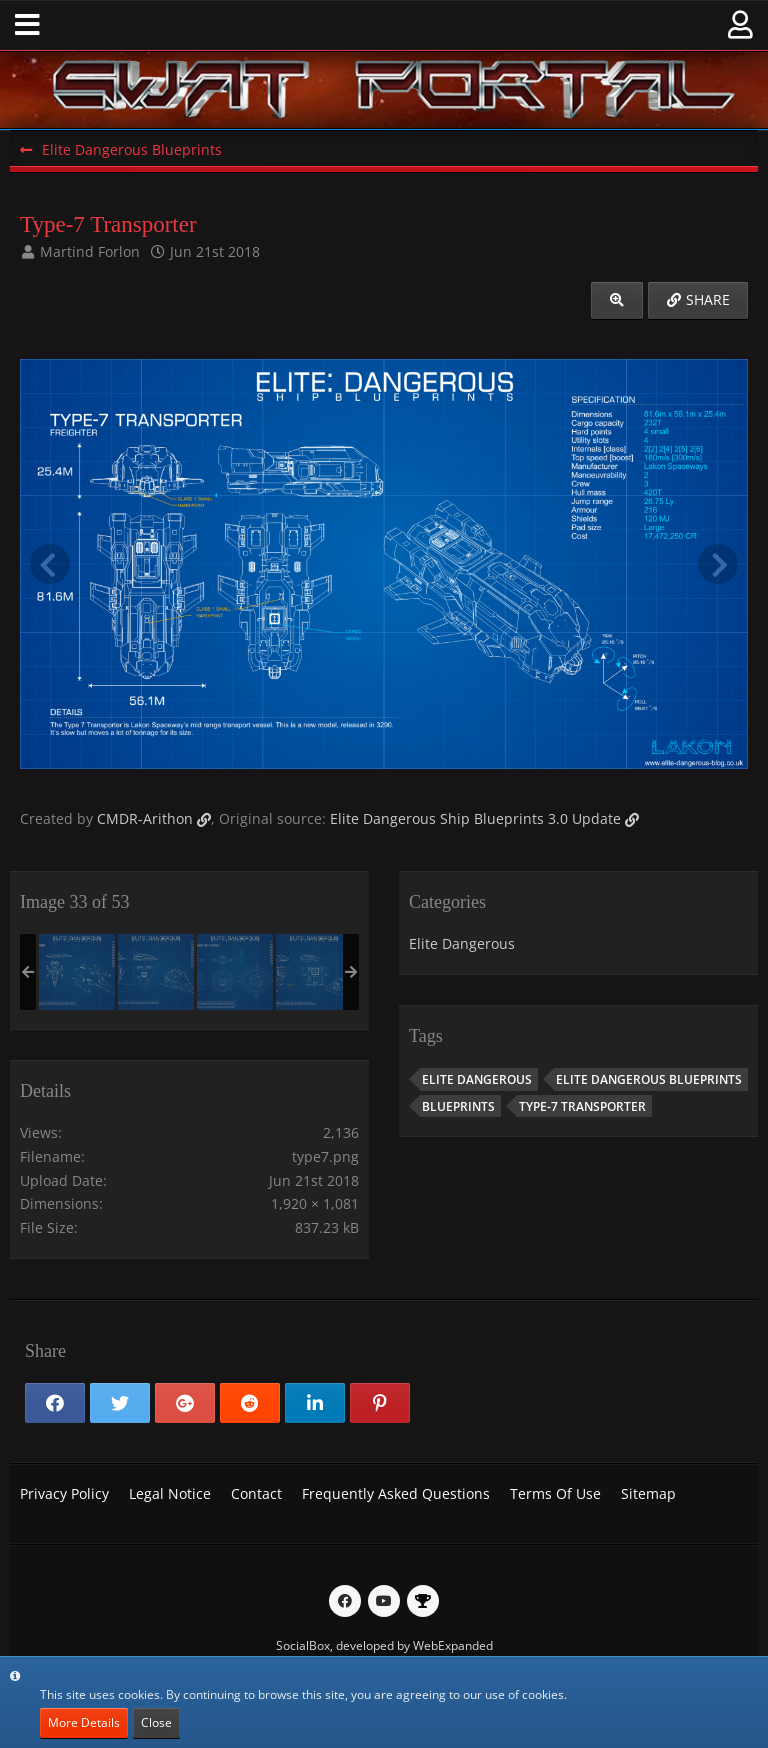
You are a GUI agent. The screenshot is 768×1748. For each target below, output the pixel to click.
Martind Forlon (90, 251)
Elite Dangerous (462, 943)
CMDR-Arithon (145, 818)
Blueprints (458, 1106)
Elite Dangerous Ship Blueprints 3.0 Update (475, 818)
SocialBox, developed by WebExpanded (384, 1645)
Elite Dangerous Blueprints (649, 1079)
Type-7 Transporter (582, 1106)
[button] (27, 25)
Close (156, 1722)
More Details (84, 1722)
